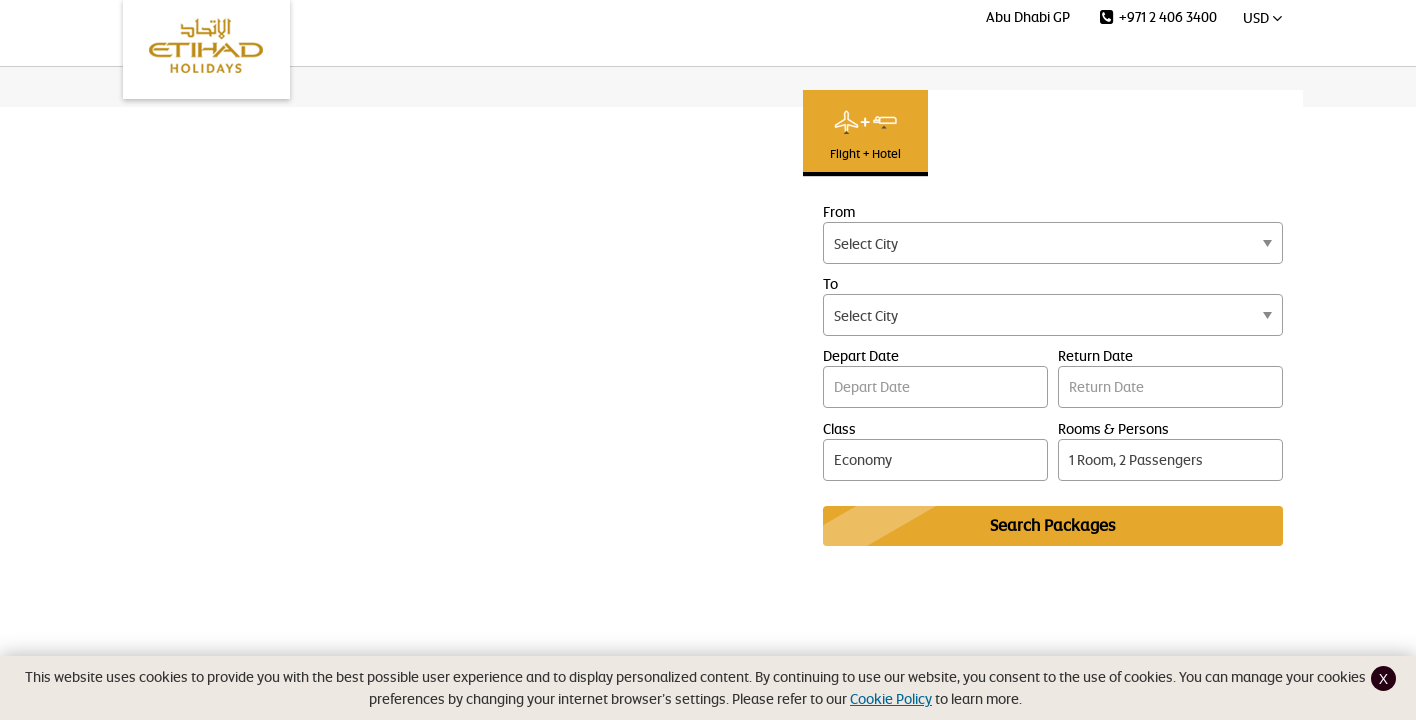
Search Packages (1052, 525)
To (830, 283)
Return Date (1095, 355)
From (839, 211)
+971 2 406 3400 (1158, 16)
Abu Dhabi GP (1028, 16)
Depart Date (861, 355)
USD (1262, 17)
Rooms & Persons (1113, 428)
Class (839, 428)
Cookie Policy (891, 698)
